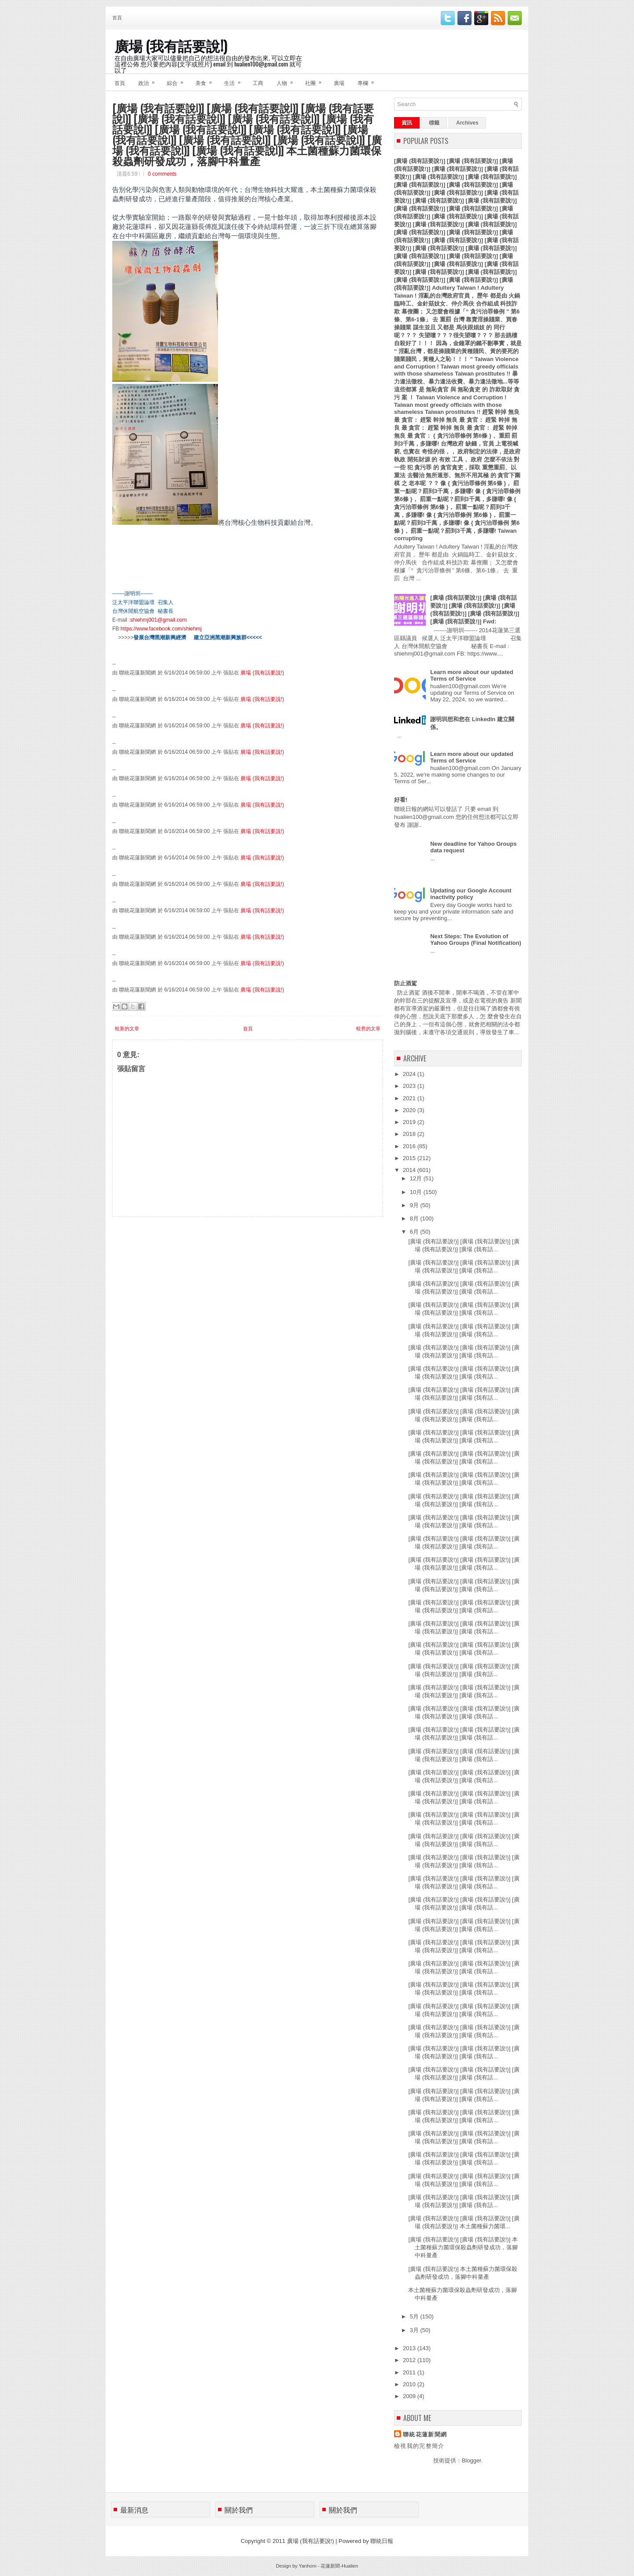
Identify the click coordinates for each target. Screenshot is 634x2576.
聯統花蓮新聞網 (425, 2434)
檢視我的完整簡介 (419, 2446)
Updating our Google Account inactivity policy (470, 893)
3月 (415, 2330)
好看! (400, 799)
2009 (410, 2396)
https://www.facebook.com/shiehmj (161, 629)
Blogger (471, 2460)
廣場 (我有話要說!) (170, 45)
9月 (415, 1205)
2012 (410, 2360)
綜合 (178, 80)
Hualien (350, 2566)
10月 (417, 1192)
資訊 (407, 123)
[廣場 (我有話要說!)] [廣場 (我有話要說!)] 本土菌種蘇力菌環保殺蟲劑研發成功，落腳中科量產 (463, 2247)
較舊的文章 (368, 1028)
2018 (410, 1134)
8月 (415, 1218)
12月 (417, 1178)
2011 (410, 2372)
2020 (410, 1110)
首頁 (117, 17)
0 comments (162, 174)
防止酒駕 (405, 983)
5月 (415, 2316)
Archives (467, 123)
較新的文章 (127, 1028)
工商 (258, 82)
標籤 (434, 123)
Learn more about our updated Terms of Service (471, 675)
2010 (410, 2384)
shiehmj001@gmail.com (158, 620)
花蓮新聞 (330, 2566)
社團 (316, 80)
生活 (235, 80)
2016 (410, 1146)
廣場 (339, 82)
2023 (410, 1086)
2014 (410, 1170)
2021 (410, 1098)
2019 (410, 1122)
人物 (287, 80)
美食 (206, 80)
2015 (410, 1158)
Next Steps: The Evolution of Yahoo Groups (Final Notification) (475, 939)
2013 (410, 2348)
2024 (410, 1074)
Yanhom (307, 2566)
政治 (149, 80)
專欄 (369, 80)
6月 (415, 1231)
